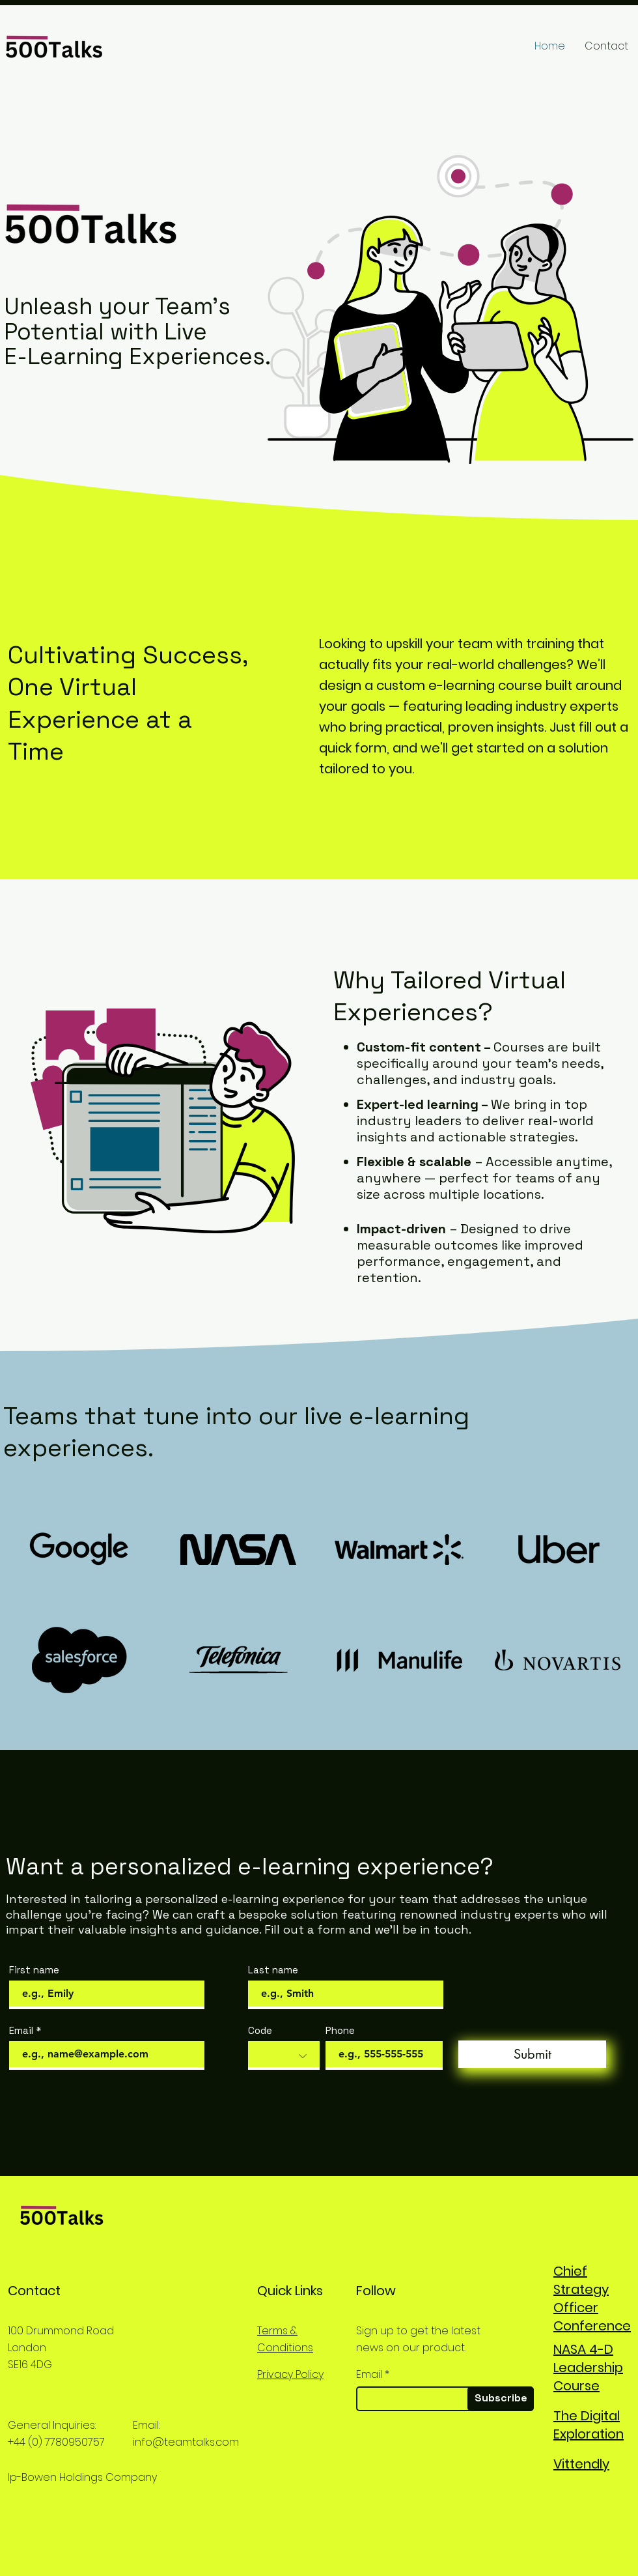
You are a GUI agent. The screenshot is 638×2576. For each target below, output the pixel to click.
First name (34, 1970)
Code (260, 2030)
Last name (273, 1970)
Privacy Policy (290, 2374)
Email (21, 2030)
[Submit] (532, 2054)
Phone (340, 2030)
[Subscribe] (500, 2398)
